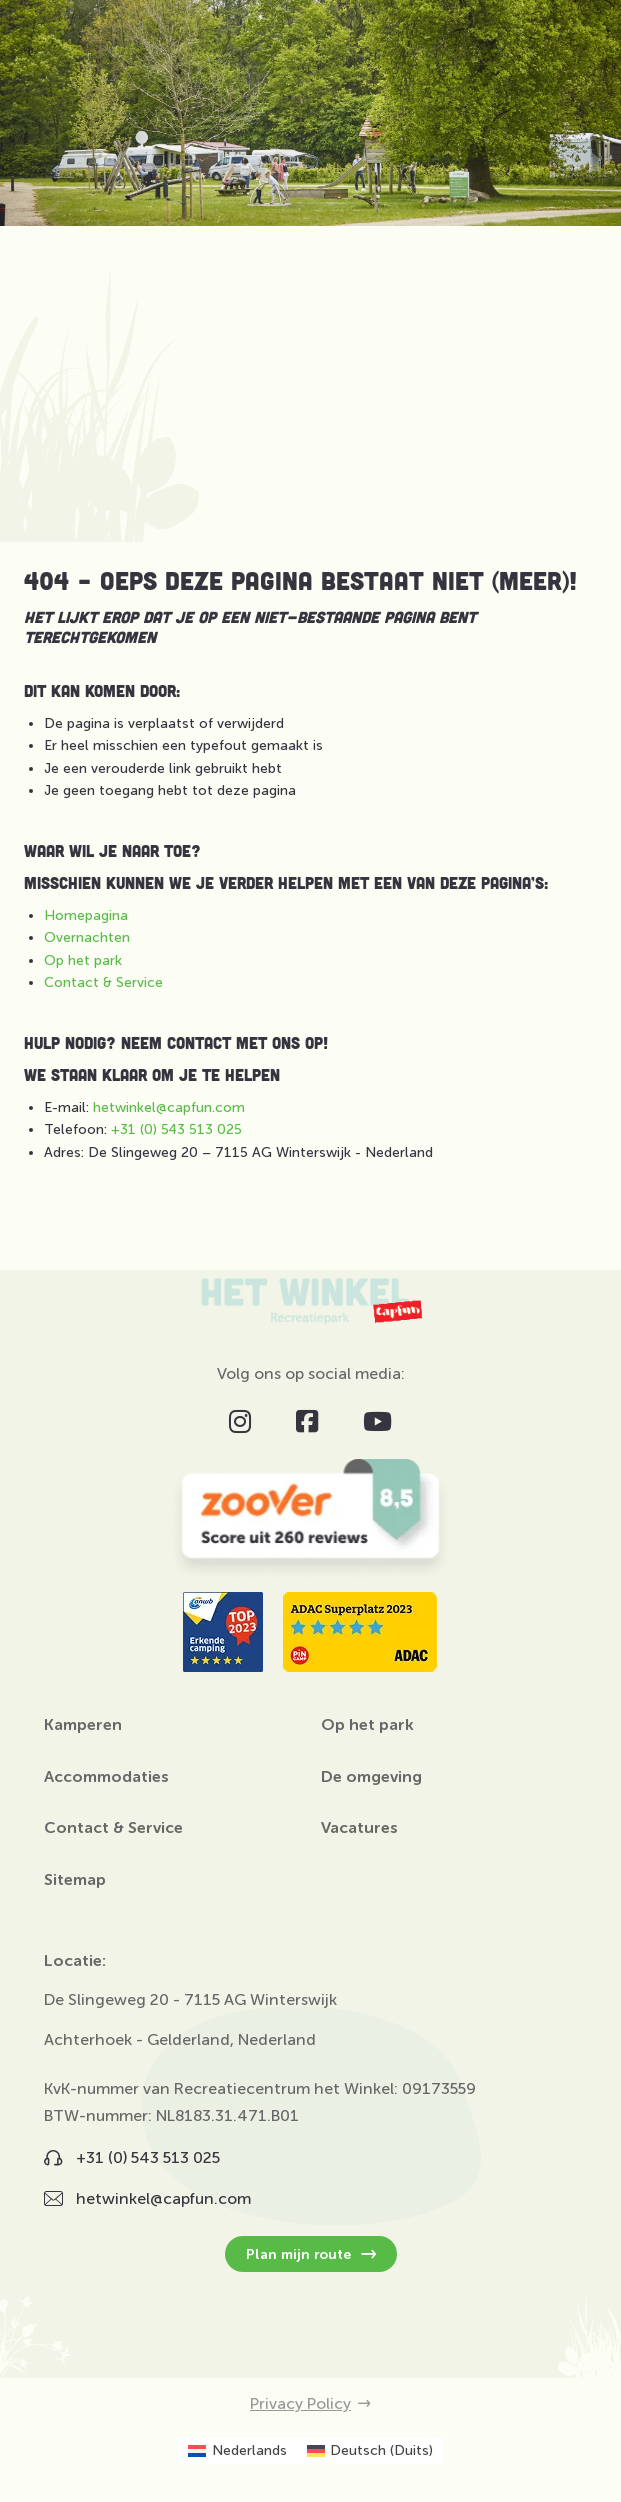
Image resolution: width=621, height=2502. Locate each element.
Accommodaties (106, 1777)
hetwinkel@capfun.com (169, 1107)
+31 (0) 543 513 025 (176, 1129)
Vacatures (359, 1828)
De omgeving (371, 1777)
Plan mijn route (311, 2254)
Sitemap (75, 1880)
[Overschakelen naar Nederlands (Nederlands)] (237, 2451)
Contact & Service (103, 982)
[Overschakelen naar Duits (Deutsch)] (370, 2451)
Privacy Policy (310, 2404)
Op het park (83, 960)
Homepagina (86, 915)
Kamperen (83, 1725)
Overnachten (87, 937)
